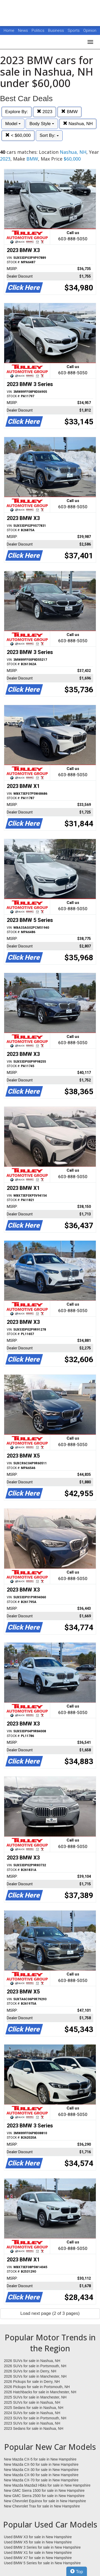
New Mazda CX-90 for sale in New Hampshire (41, 2475)
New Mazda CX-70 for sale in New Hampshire (41, 2480)
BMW (69, 111)
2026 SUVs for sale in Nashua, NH (32, 2361)
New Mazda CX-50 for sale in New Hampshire (41, 2464)
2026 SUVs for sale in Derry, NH (30, 2371)
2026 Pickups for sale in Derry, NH (32, 2381)
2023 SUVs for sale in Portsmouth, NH (35, 2418)
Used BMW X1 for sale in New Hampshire (38, 2552)
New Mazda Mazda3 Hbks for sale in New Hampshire (47, 2485)
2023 (44, 111)
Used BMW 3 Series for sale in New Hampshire (42, 2547)
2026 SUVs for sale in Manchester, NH (35, 2376)
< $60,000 (18, 135)
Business (56, 30)
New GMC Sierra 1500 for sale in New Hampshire (44, 2490)
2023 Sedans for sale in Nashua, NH (33, 2428)
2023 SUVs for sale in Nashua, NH (32, 2423)
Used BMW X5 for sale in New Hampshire (38, 2542)
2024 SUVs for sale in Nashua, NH (32, 2413)
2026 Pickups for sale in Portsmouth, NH (37, 2387)
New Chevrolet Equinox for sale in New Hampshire (45, 2501)
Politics (38, 30)
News (23, 30)
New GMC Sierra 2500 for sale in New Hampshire (44, 2496)
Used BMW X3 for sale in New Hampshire (38, 2537)
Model (13, 123)
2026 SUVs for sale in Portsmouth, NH (35, 2366)
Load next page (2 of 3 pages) (50, 2313)
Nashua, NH (78, 123)
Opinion (89, 30)
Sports (74, 30)
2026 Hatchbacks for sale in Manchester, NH (40, 2392)
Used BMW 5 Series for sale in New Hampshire (42, 2563)
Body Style (42, 123)
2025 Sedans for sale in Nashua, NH (33, 2408)
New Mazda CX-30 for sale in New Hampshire (41, 2470)
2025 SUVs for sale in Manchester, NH (35, 2397)
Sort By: (49, 135)
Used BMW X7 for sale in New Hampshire (38, 2558)
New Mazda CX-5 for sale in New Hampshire (40, 2459)
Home (9, 30)
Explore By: (16, 111)
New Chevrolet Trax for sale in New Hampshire (42, 2506)
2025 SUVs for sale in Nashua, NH (32, 2402)
